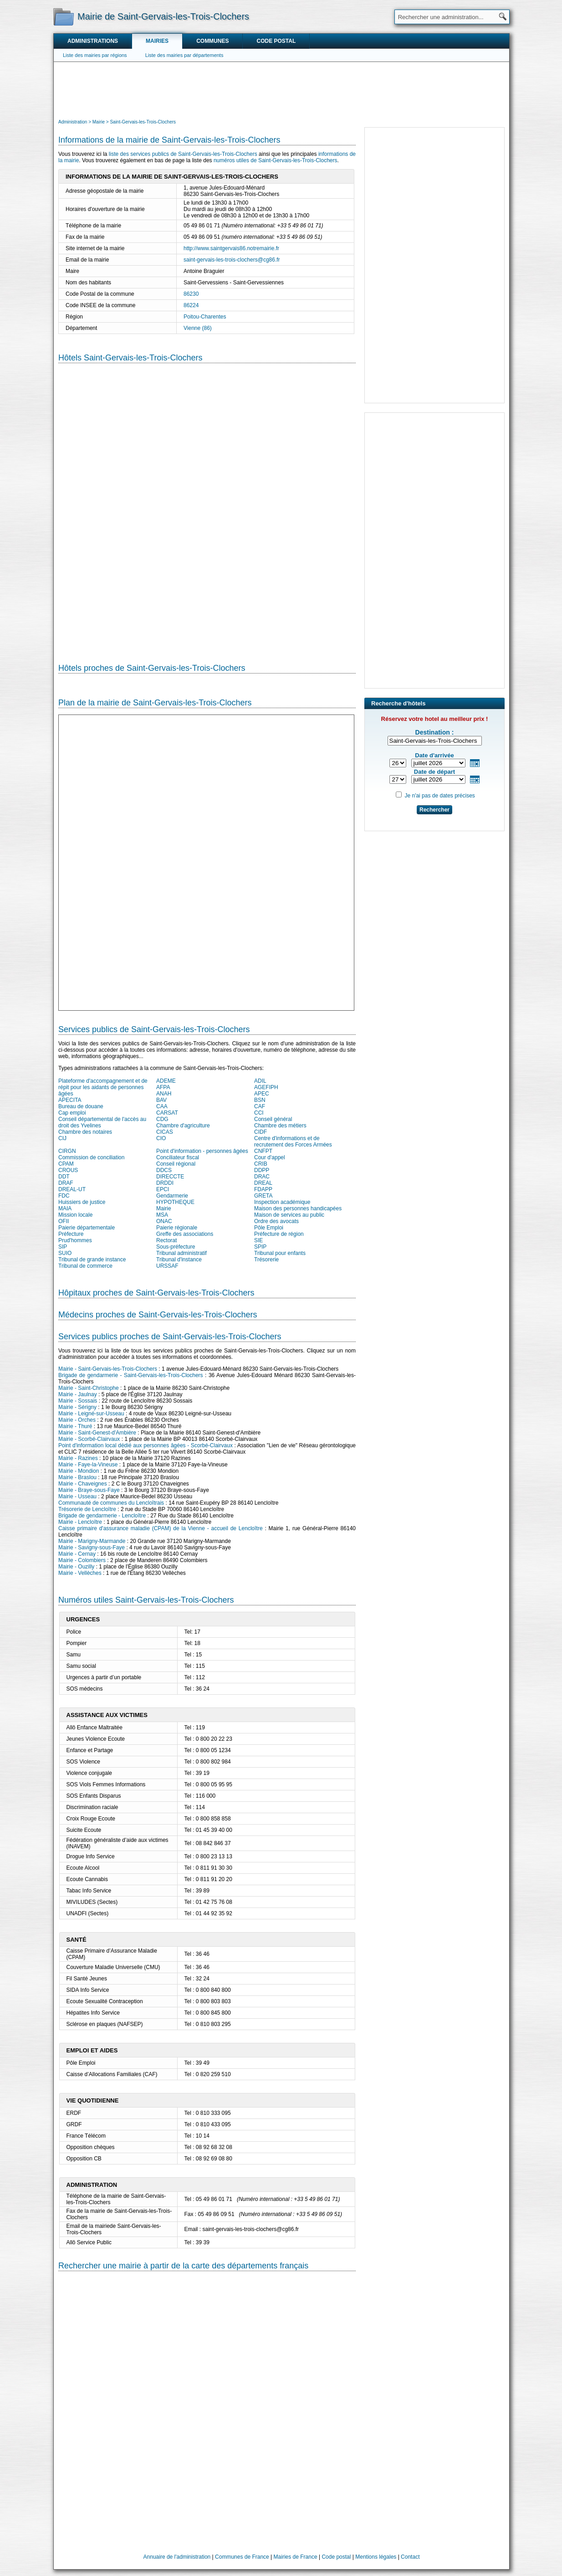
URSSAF (167, 1266)
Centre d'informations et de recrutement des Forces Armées (293, 1141)
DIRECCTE (170, 1176)
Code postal (276, 41)
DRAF (65, 1183)
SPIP (260, 1247)
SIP (62, 1247)
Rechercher (434, 810)
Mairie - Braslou (77, 1477)
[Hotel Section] (207, 506)
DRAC (262, 1176)
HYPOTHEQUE (175, 1202)
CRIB (260, 1164)
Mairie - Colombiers (82, 1560)
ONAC (164, 1221)
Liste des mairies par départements (184, 55)
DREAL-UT (72, 1189)
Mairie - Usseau (77, 1496)
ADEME (166, 1081)
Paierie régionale (176, 1227)
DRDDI (165, 1183)
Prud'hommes (75, 1240)
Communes (212, 41)
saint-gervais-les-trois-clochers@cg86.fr (232, 260)
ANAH (163, 1093)
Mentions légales (375, 2557)
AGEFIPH (266, 1087)
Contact (410, 2557)
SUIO (65, 1253)
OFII (63, 1221)
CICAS (164, 1132)
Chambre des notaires (85, 1132)
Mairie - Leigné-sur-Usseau (91, 1413)
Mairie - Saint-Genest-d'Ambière (97, 1432)
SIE (258, 1240)
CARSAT (167, 1113)
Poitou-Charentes (205, 317)
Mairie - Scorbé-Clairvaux (89, 1439)
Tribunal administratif (181, 1253)
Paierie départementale (86, 1227)
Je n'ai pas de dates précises (439, 795)
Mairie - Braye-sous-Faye (89, 1490)
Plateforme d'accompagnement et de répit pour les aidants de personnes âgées (103, 1087)
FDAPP (263, 1189)
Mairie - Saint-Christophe (88, 1388)
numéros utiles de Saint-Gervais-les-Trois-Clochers (275, 160)
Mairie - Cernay (77, 1554)
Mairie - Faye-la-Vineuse (88, 1464)
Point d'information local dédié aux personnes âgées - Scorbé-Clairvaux (145, 1445)
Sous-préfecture (175, 1247)
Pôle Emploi (268, 1227)
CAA (162, 1106)
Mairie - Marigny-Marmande (91, 1541)
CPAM (66, 1164)
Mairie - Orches (77, 1420)
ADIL (260, 1081)
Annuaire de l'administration (177, 2557)
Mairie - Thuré (75, 1426)
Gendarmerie (172, 1196)
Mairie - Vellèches (80, 1573)
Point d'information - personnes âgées (202, 1151)
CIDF (260, 1132)
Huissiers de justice (81, 1202)
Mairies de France (295, 2557)
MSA (162, 1215)
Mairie (163, 1208)
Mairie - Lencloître (80, 1522)
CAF (259, 1106)
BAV (161, 1100)
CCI (259, 1113)
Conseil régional (175, 1164)
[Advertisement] (281, 89)
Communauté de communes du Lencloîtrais (111, 1503)
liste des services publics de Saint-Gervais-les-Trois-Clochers (183, 154)
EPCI (162, 1189)
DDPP (261, 1170)
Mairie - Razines (78, 1458)
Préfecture (70, 1234)
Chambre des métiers (280, 1125)
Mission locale (75, 1215)
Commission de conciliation (91, 1157)
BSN (260, 1100)
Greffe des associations (184, 1234)
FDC (64, 1196)
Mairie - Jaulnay (77, 1394)
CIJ (62, 1138)
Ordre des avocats (276, 1221)
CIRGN (67, 1151)
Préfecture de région (279, 1234)
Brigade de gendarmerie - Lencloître (102, 1515)
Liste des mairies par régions (95, 55)
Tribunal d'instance (179, 1259)
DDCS (164, 1170)
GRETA (263, 1196)
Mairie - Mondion (78, 1471)
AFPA (163, 1087)
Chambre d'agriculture (183, 1125)
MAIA (65, 1208)
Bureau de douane (80, 1106)
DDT (64, 1176)
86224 (191, 305)
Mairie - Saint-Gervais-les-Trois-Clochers (107, 1369)
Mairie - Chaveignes (82, 1484)
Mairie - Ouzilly (76, 1566)
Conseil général (273, 1119)
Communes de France (242, 2557)
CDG (162, 1119)
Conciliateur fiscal (177, 1157)
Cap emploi (72, 1113)
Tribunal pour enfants (280, 1253)
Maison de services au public (289, 1215)
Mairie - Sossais (77, 1401)
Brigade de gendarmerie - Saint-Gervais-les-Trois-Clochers (130, 1375)
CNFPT (263, 1151)
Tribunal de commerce (85, 1266)
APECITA (69, 1100)
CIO (161, 1138)
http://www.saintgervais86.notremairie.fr (231, 248)
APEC (261, 1093)
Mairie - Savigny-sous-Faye (91, 1547)
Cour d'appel (269, 1157)
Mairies (157, 41)
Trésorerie (266, 1259)
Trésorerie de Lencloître (87, 1509)
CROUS (68, 1170)
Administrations (92, 41)
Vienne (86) (198, 328)
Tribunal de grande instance (92, 1259)
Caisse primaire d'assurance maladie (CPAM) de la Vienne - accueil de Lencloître (160, 1528)
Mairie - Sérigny (77, 1407)
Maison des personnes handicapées (298, 1208)
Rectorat (166, 1240)
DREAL (263, 1183)
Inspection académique (282, 1202)
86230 (191, 294)
